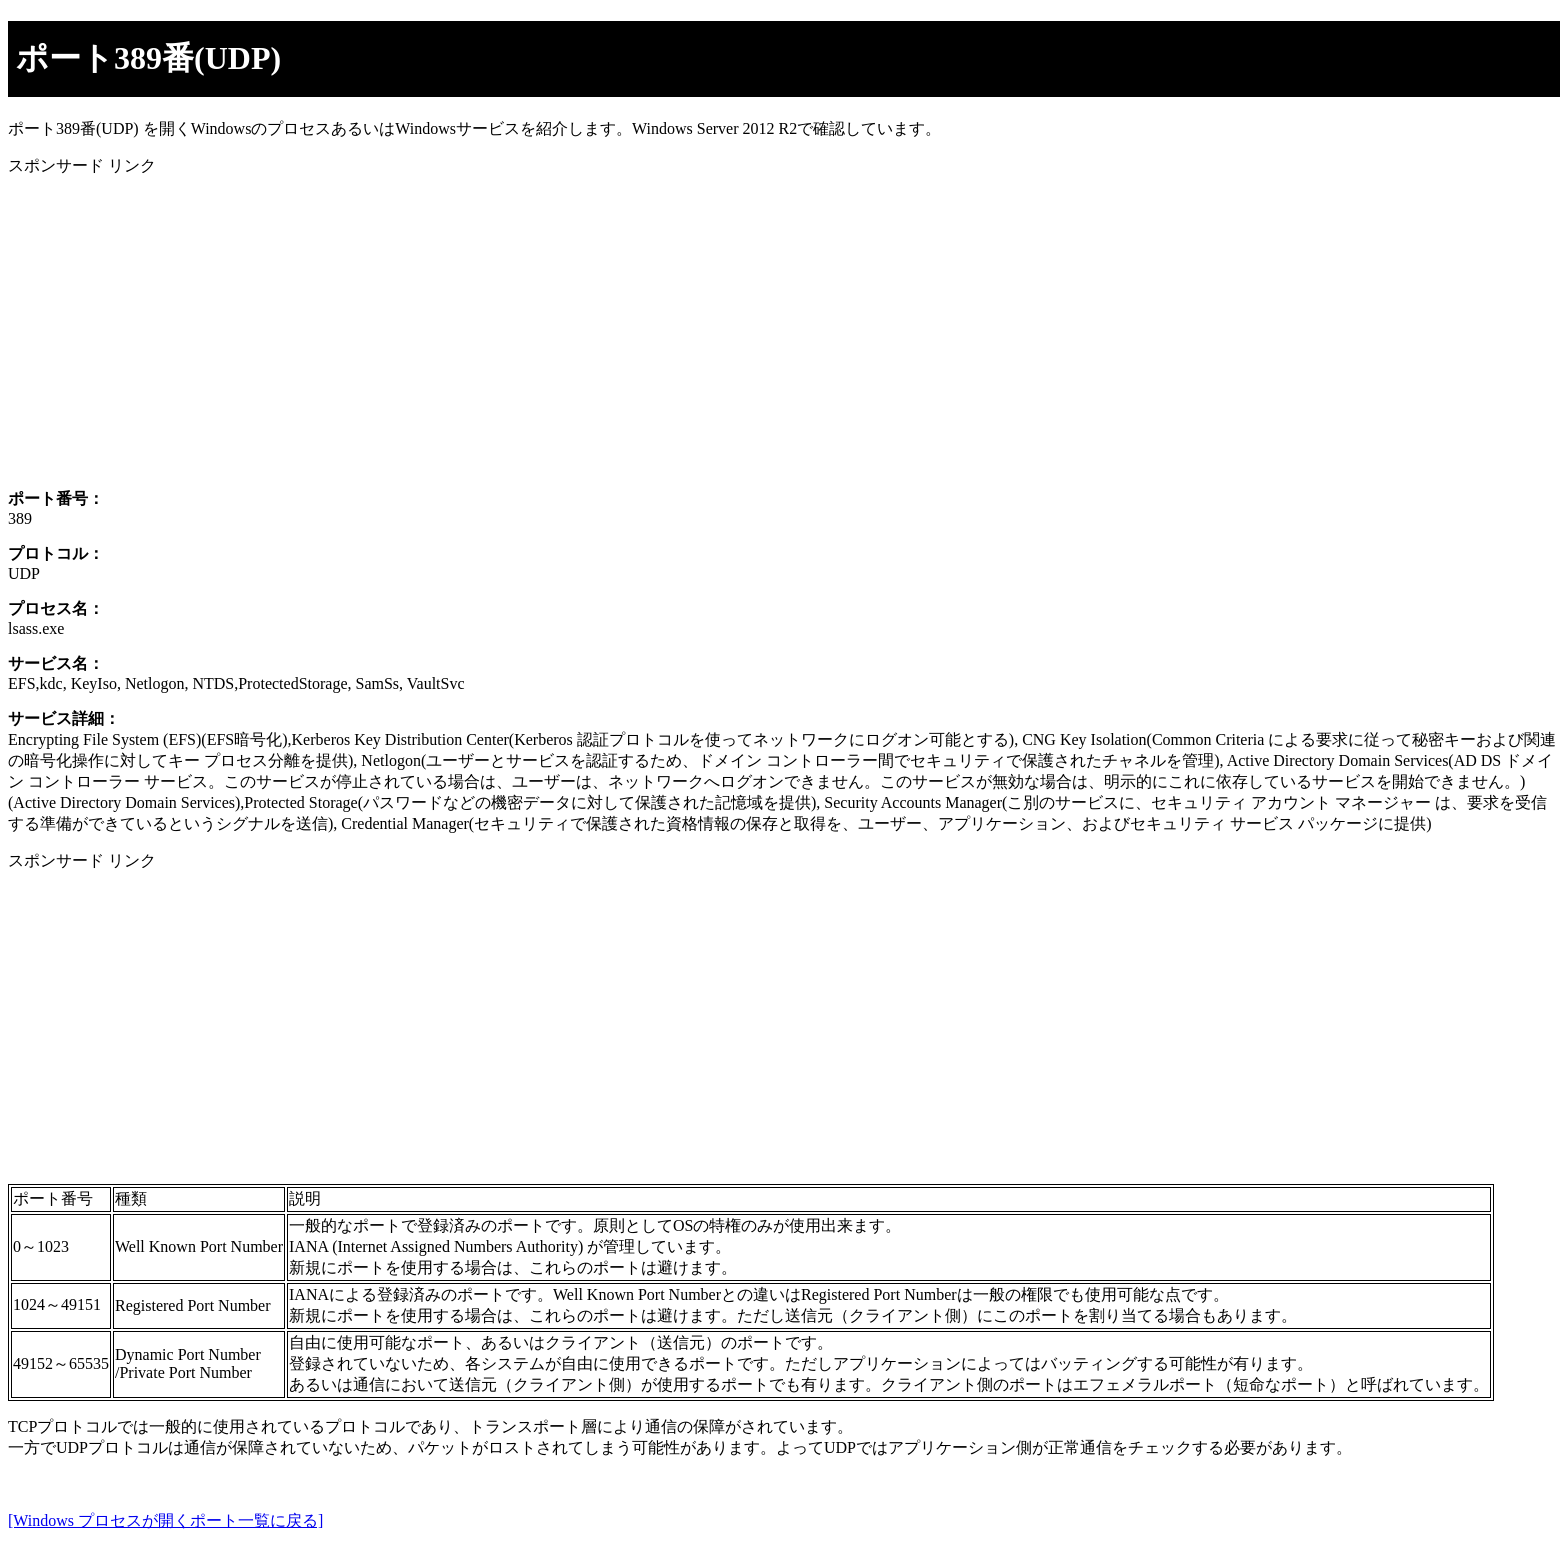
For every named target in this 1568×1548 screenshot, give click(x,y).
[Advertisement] (608, 333)
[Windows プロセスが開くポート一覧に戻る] (165, 1520)
